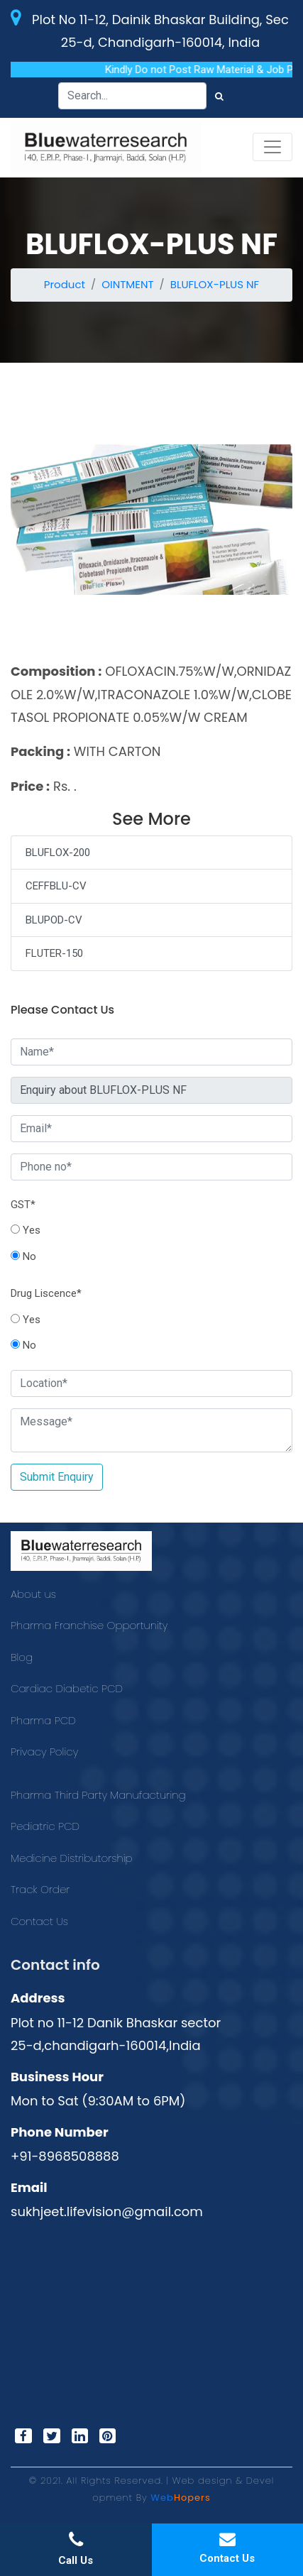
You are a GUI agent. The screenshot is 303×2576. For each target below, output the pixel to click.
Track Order (40, 1889)
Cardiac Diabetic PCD (67, 1688)
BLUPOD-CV (54, 920)
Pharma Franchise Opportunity (89, 1625)
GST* (23, 1204)
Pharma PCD (43, 1720)
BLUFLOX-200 (58, 852)
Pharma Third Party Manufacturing (98, 1794)
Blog (22, 1657)
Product (64, 284)
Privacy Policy (44, 1751)
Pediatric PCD (45, 1826)
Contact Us (39, 1921)
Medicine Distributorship (72, 1858)
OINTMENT (127, 284)
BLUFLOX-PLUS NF (214, 284)
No (23, 1256)
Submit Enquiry (57, 1477)
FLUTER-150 (54, 953)
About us (33, 1593)
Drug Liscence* (46, 1293)
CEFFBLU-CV (56, 885)
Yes (25, 1230)
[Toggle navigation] (272, 147)
